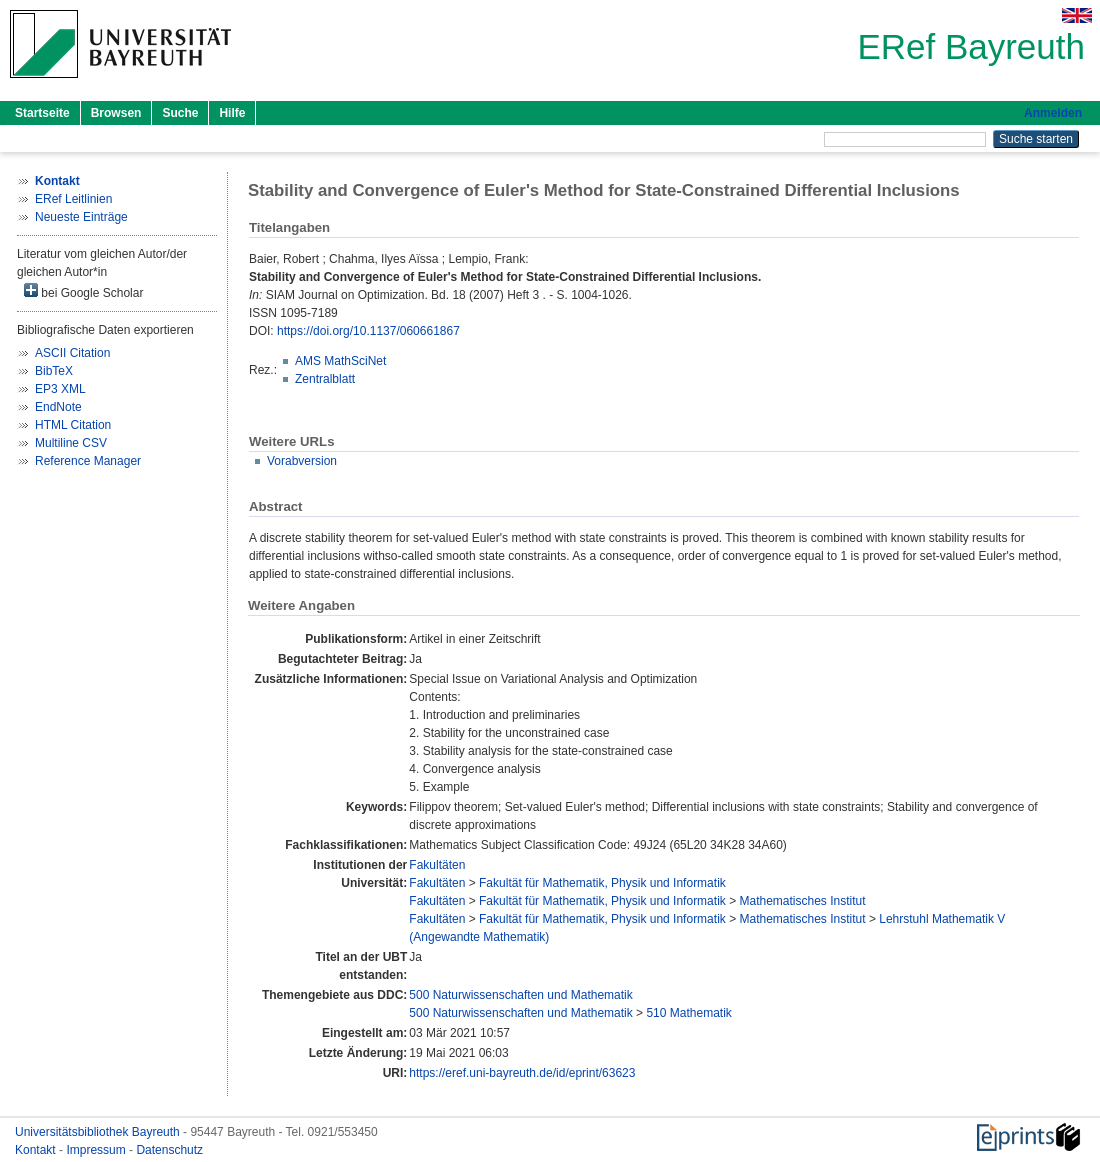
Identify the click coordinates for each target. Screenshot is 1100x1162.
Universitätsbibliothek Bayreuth (99, 1132)
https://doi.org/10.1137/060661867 (368, 331)
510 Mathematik (688, 1013)
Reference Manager (88, 461)
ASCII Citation (72, 353)
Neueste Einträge (81, 217)
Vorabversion (302, 461)
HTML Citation (73, 425)
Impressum (97, 1150)
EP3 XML (60, 389)
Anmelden (1053, 113)
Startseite (42, 113)
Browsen (116, 113)
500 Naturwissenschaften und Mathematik (520, 995)
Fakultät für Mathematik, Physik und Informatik (602, 883)
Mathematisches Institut (802, 901)
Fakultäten (437, 865)
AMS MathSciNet (340, 361)
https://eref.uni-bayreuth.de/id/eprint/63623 (522, 1073)
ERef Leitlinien (73, 199)
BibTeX (54, 371)
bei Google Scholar (83, 291)
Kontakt (37, 1150)
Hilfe (232, 113)
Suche (180, 113)
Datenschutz (169, 1150)
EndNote (58, 407)
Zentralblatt (325, 379)
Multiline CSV (71, 443)
